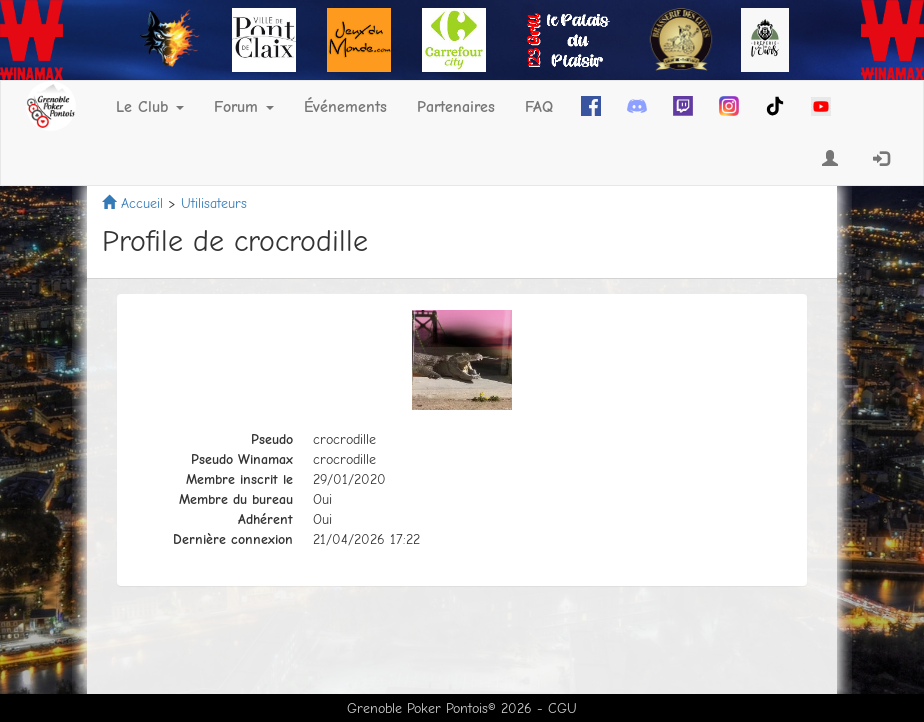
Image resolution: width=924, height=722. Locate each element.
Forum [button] (244, 107)
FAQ (539, 107)
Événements (345, 107)
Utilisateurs (214, 203)
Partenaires (456, 107)
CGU (562, 708)
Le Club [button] (150, 107)
